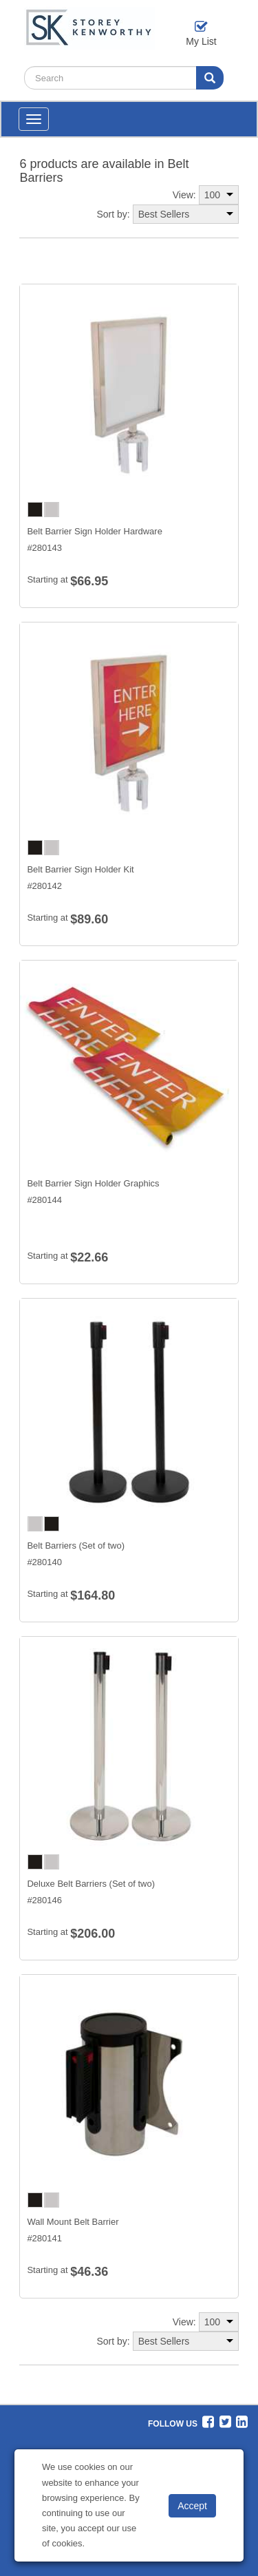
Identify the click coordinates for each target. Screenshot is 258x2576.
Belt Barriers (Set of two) (76, 1545)
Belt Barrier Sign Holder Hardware (94, 531)
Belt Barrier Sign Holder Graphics (93, 1183)
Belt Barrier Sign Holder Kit (80, 869)
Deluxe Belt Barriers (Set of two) (91, 1883)
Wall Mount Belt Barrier (72, 2222)
